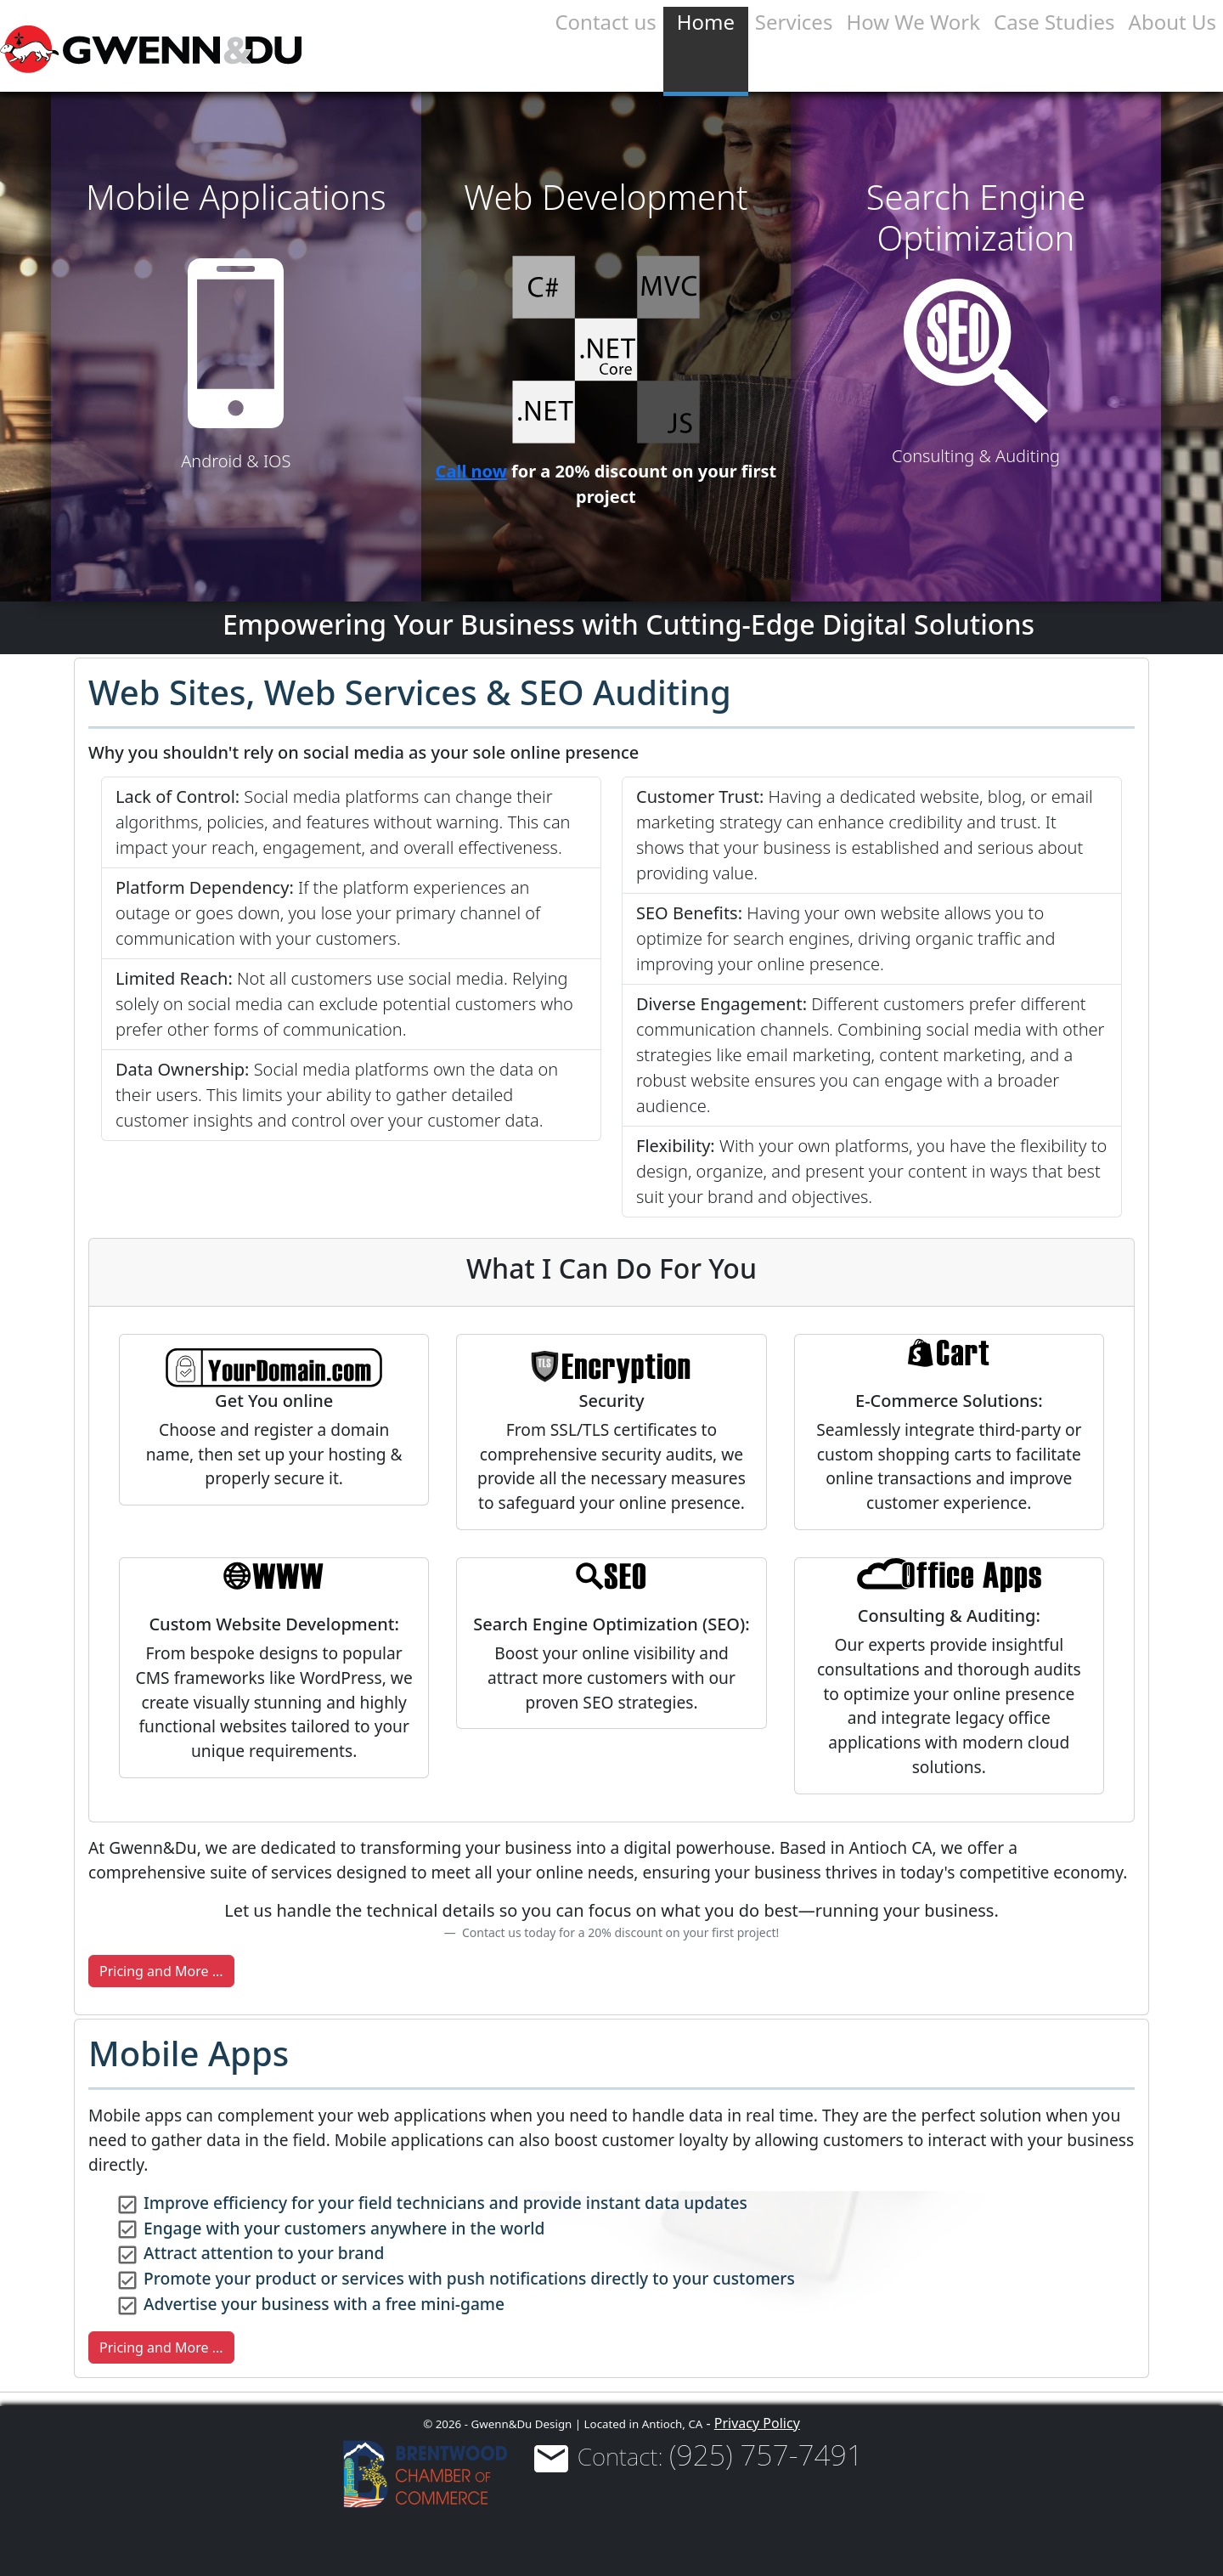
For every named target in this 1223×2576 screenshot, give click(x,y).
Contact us (605, 22)
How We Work (913, 22)
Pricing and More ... (161, 1971)
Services (794, 22)
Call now (471, 471)
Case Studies (1054, 22)
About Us (1172, 22)
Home (706, 22)
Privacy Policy (757, 2423)
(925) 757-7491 (766, 2454)
